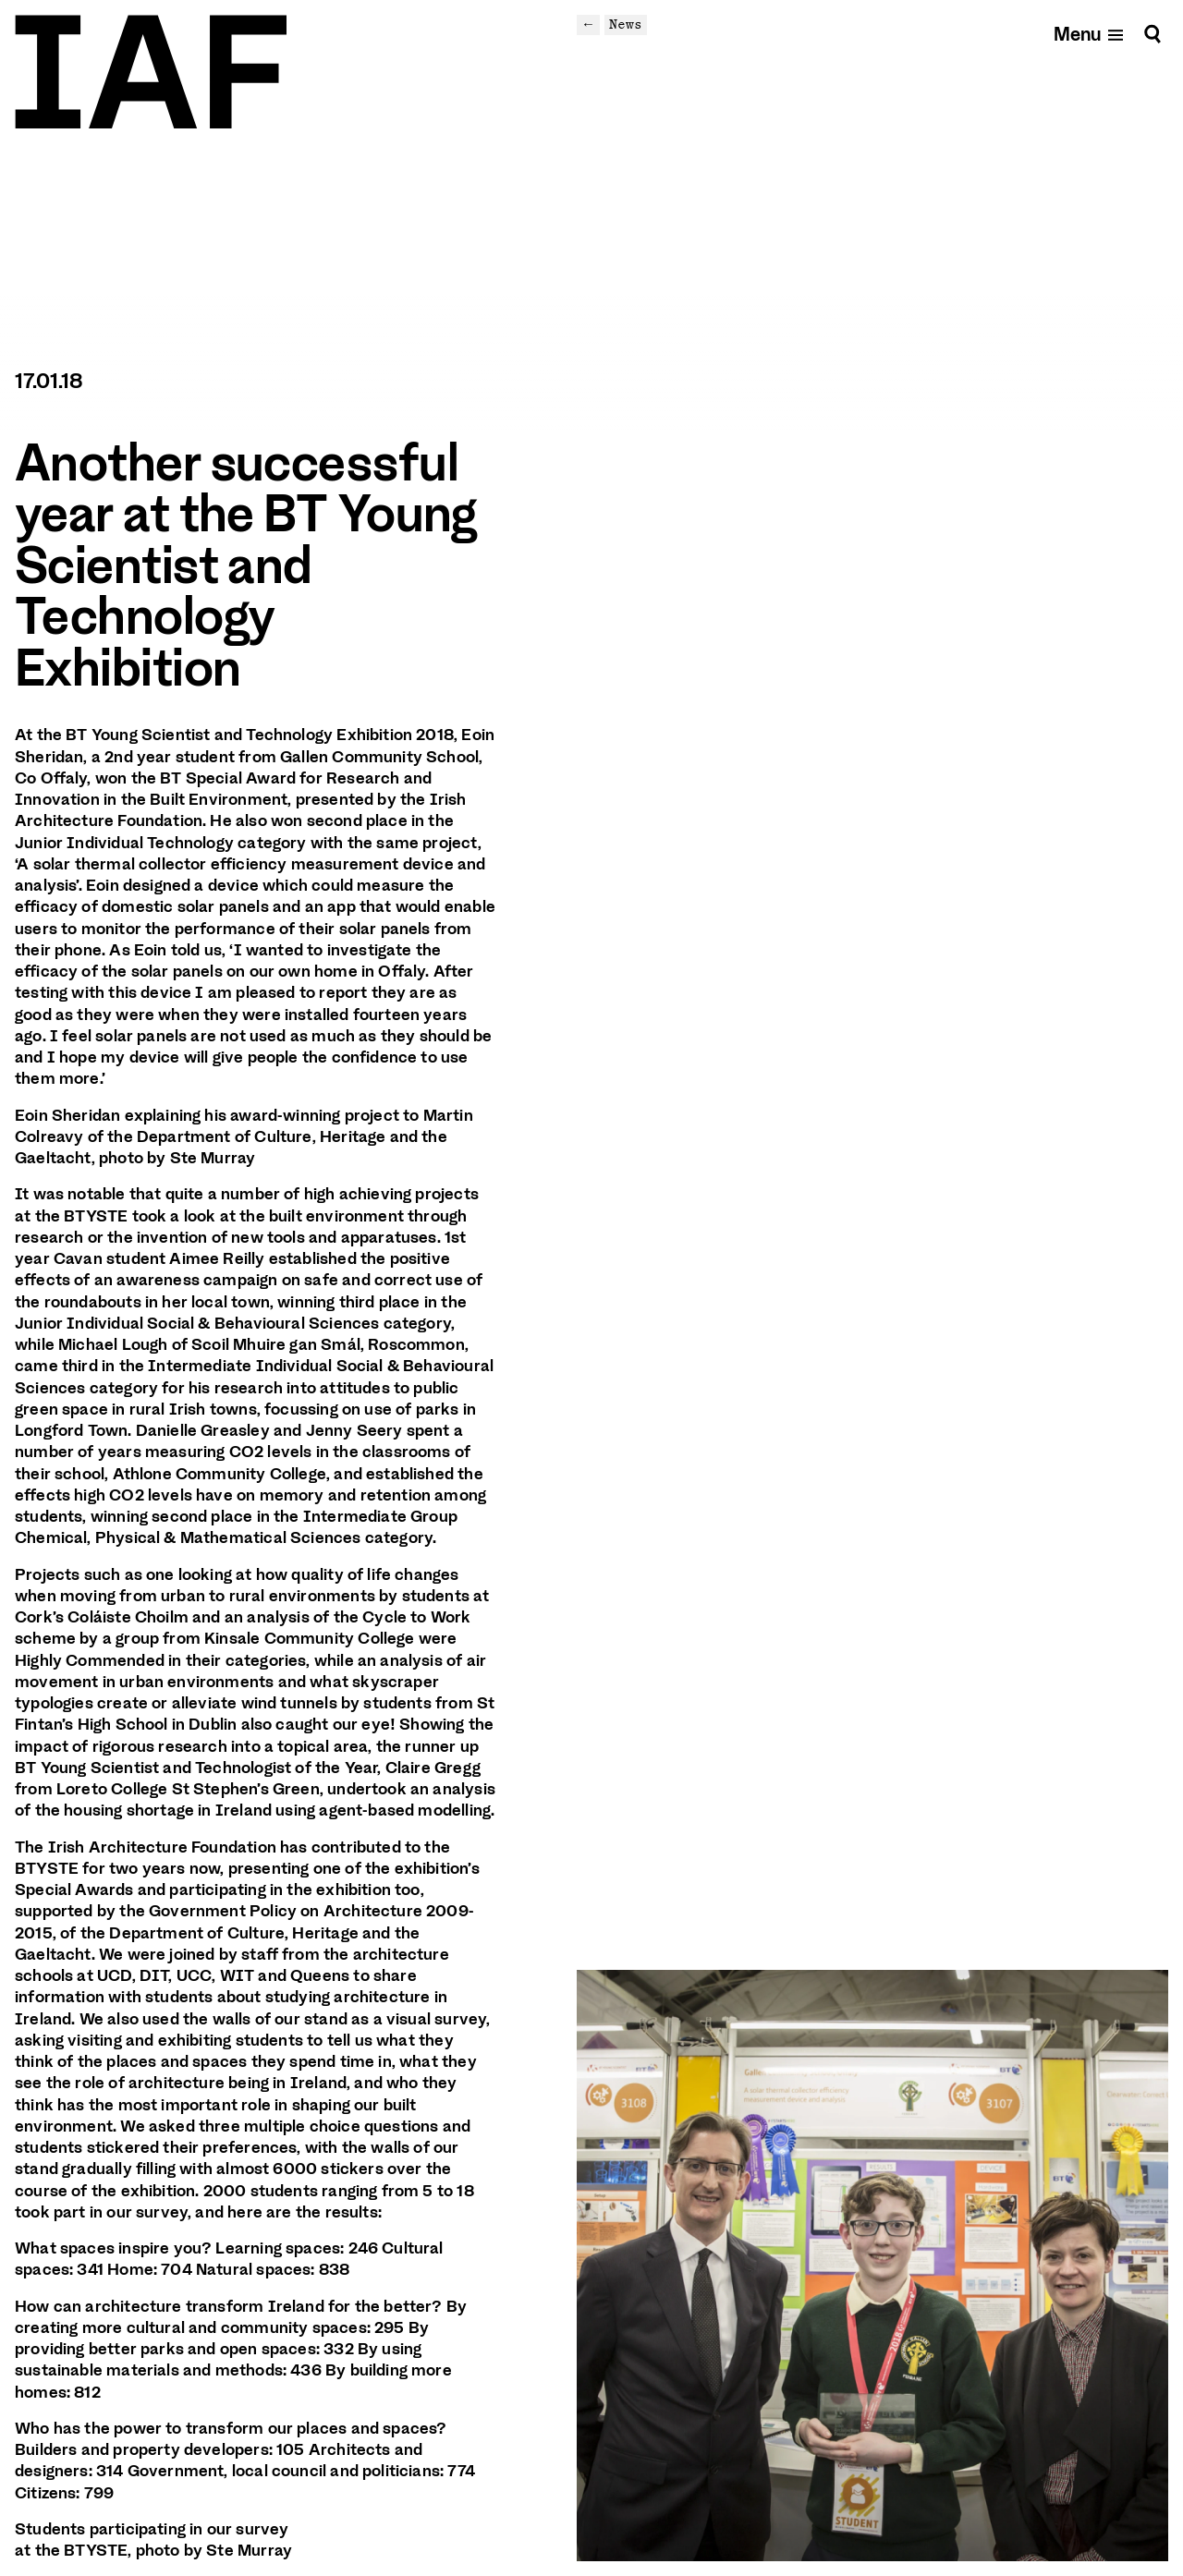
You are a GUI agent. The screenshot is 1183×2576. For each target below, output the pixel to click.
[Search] (1152, 34)
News (625, 24)
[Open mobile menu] (1089, 34)
